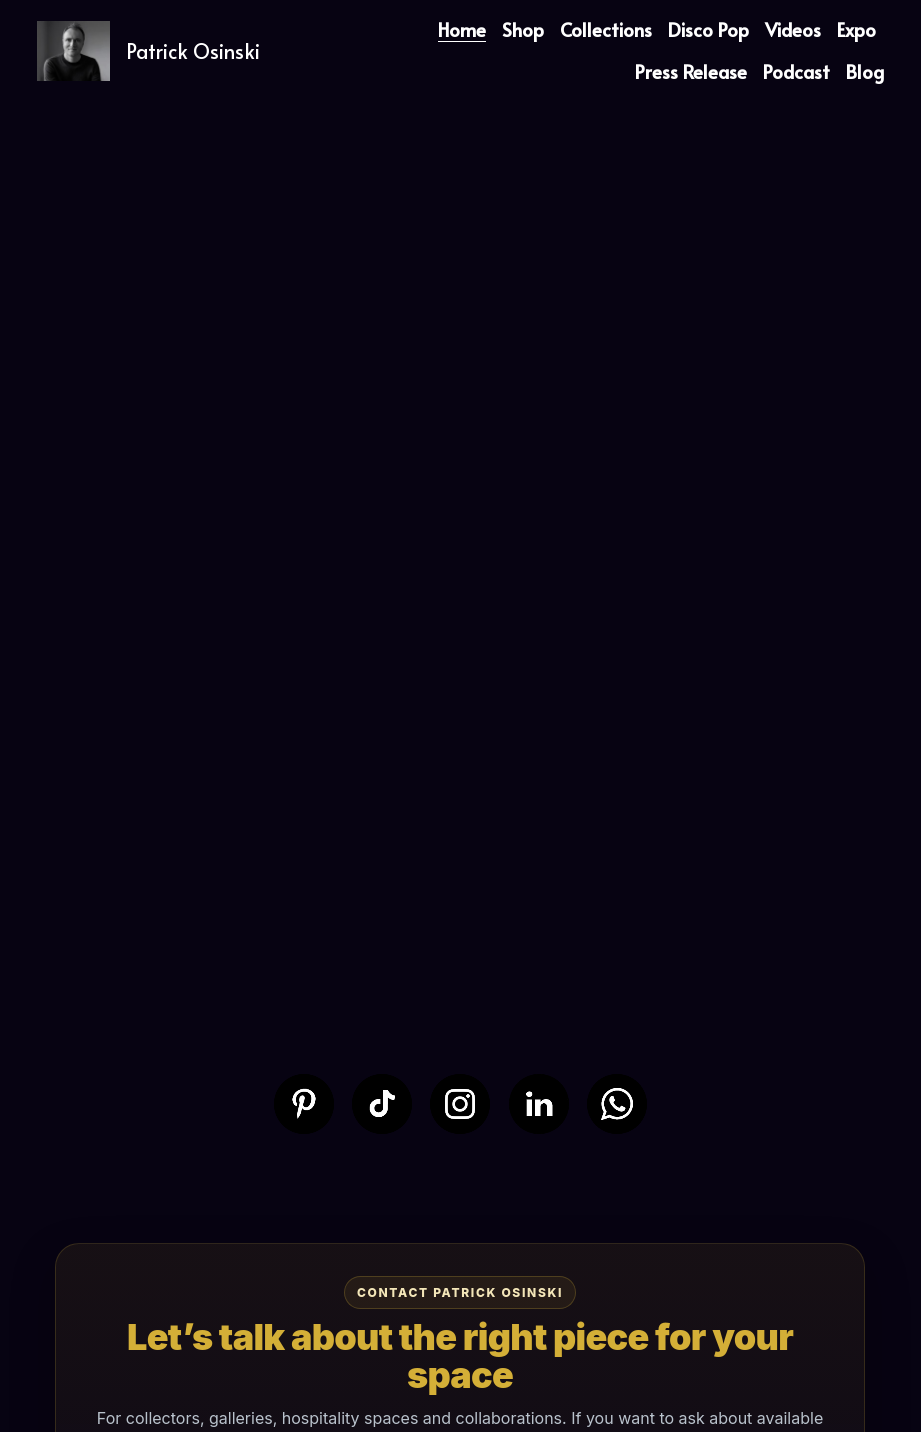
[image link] (304, 1102)
